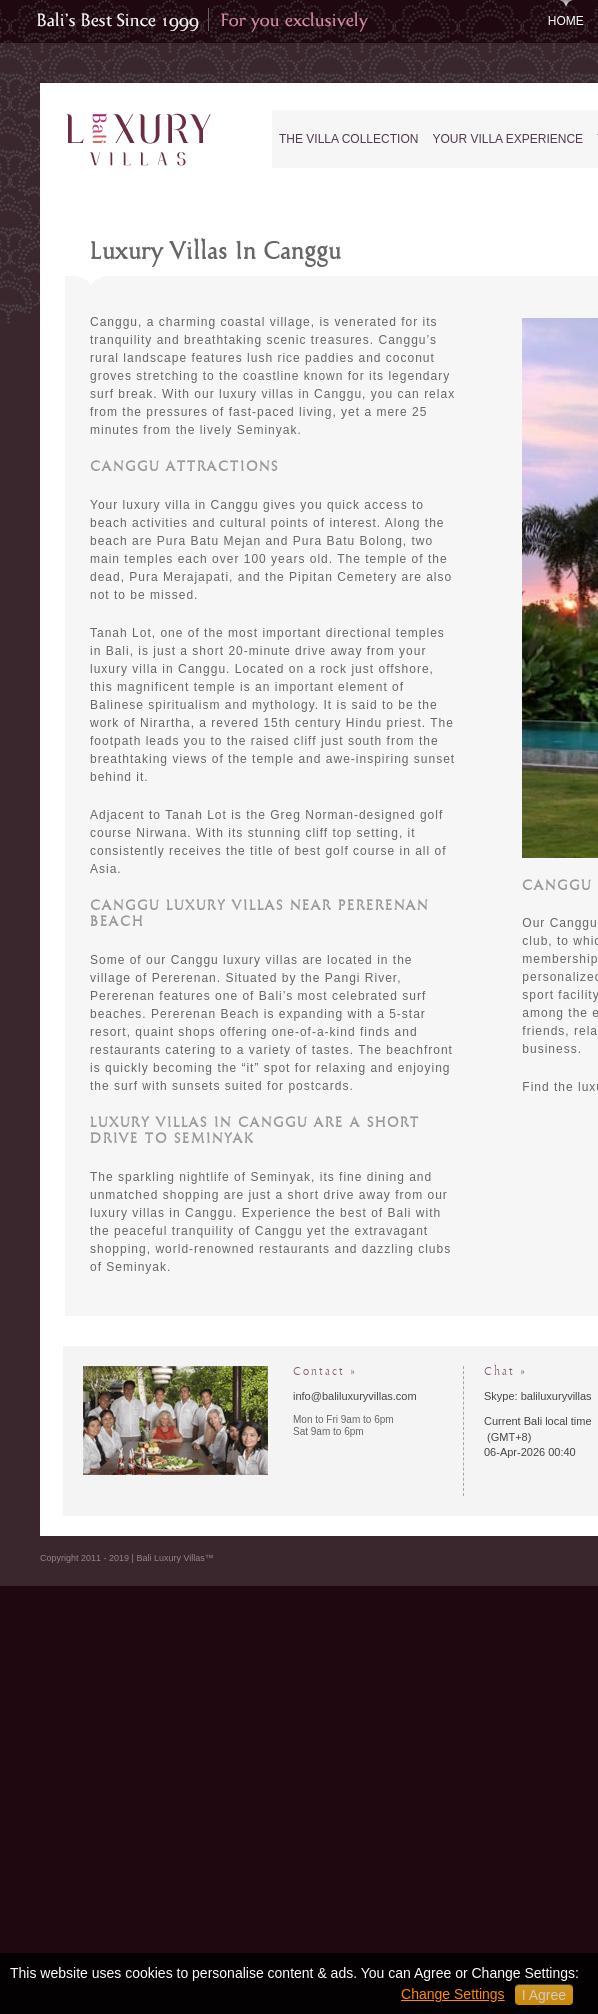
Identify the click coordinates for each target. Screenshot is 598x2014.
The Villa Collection (348, 139)
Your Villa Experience (507, 139)
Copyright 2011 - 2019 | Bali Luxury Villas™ (127, 1558)
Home (566, 21)
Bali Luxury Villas (143, 140)
